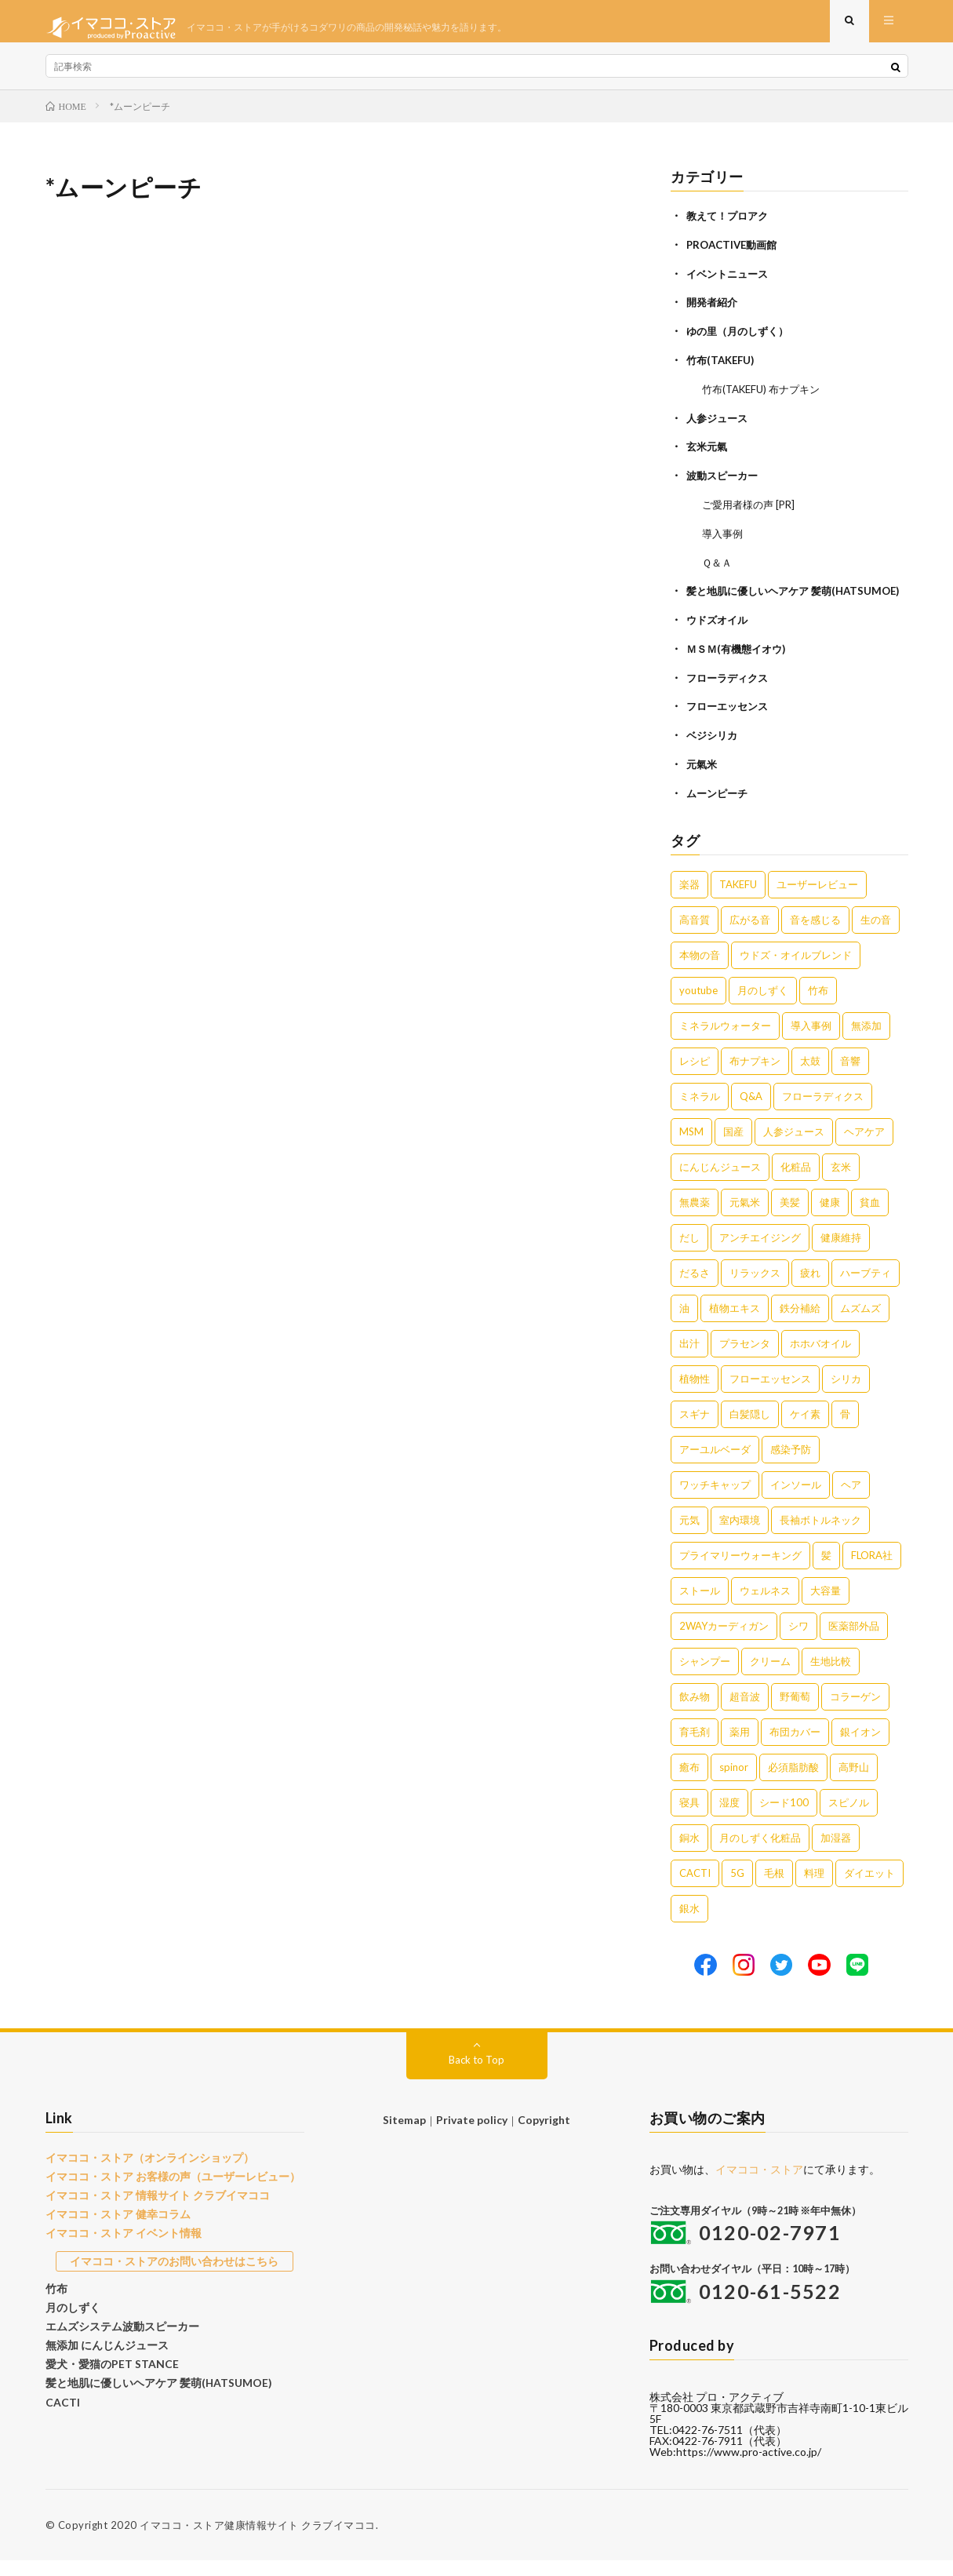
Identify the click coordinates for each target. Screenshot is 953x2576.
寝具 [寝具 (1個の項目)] (689, 1818)
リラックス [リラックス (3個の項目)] (754, 1288)
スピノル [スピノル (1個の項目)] (848, 1818)
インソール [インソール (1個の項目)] (795, 1500)
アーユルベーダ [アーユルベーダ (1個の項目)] (715, 1465)
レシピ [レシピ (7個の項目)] (694, 1076)
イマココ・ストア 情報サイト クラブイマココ (149, 2209)
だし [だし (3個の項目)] (689, 1253)
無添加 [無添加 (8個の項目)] (866, 1041)
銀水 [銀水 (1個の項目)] (689, 1924)
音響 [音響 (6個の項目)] (850, 1076)
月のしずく (70, 2314)
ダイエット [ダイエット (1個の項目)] (869, 1888)
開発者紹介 (713, 312)
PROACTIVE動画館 (735, 256)
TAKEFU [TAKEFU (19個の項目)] (738, 900)
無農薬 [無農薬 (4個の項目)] (694, 1217)
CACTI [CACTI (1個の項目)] (695, 1888)
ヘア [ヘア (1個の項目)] (851, 1500)
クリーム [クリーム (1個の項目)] (770, 1677)
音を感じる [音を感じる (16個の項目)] (815, 935)
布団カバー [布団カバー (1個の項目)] (794, 1747)
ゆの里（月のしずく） (741, 341)
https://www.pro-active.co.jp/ (748, 2467)
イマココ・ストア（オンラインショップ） (142, 2172)
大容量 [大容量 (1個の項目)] (825, 1606)
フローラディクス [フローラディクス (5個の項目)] (823, 1112)
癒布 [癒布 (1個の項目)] (689, 1782)
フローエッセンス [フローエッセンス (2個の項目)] (770, 1394)
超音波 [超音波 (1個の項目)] (744, 1712)
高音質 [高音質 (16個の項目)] (694, 935)
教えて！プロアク (730, 228)
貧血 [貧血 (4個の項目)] (870, 1217)
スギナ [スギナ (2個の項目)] (694, 1429)
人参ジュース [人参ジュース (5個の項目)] (793, 1147)
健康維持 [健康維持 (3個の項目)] (840, 1253)
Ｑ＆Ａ (718, 567)
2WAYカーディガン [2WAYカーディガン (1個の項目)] (724, 1641)
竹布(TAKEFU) (722, 369)
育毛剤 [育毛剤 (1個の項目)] (694, 1747)
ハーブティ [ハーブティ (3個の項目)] (865, 1288)
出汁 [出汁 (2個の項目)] (689, 1359)
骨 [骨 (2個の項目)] (845, 1429)
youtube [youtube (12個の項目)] (698, 1006)
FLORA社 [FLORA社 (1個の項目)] (872, 1571)
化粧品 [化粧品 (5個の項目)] (795, 1182)
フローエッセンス (730, 724)
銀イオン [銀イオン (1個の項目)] (860, 1747)
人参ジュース (719, 425)
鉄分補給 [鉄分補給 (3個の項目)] (800, 1323)
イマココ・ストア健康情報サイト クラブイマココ (258, 2540)
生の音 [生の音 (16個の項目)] (875, 935)
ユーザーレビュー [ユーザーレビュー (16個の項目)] (817, 900)
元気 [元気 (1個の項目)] (689, 1535)
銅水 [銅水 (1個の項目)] (689, 1853)
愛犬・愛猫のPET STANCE (106, 2369)
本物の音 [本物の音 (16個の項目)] (699, 970)
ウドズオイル (719, 640)
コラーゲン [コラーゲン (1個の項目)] (855, 1712)
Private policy (472, 2135)
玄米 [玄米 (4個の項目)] (841, 1182)
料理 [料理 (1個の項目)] (814, 1888)
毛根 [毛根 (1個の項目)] (774, 1888)
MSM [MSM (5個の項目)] (691, 1147)
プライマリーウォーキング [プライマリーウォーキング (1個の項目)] (740, 1571)
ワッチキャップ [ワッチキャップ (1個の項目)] (715, 1500)
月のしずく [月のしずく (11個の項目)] (762, 1006)
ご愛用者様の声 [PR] (752, 510)
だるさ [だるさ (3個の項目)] (694, 1288)
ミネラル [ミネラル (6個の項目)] (699, 1112)
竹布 (55, 2297)
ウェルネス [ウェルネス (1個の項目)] (765, 1606)
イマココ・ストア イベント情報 (118, 2244)
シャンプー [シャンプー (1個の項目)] (704, 1677)
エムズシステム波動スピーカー (116, 2332)
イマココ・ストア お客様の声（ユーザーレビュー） (163, 2190)
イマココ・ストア (759, 2185)
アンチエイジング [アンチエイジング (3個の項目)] (760, 1253)
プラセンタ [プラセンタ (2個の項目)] (744, 1359)
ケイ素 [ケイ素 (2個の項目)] (805, 1429)
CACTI (61, 2404)
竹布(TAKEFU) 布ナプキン (766, 397)
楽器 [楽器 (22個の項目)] (689, 900)
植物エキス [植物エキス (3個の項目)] (734, 1323)
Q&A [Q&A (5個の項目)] (751, 1112)
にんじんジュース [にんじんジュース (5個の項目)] (720, 1182)
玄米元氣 (708, 454)
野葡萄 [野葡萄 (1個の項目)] (795, 1712)
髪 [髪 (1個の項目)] (826, 1571)
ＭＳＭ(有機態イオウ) (739, 668)
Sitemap (407, 2135)
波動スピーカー (724, 482)
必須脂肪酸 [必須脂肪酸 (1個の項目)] (793, 1782)
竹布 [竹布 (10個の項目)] (818, 1006)
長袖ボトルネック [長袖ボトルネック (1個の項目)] (820, 1535)
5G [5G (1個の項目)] (737, 1888)
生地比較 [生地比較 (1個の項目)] (830, 1677)
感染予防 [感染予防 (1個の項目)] (790, 1465)
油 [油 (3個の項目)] (684, 1323)
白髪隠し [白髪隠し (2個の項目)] (749, 1429)
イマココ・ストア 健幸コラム (112, 2226)
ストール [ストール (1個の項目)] (699, 1606)
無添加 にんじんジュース (102, 2351)
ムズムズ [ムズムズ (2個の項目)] (860, 1323)
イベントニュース (730, 284)
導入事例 (724, 538)
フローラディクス (730, 696)
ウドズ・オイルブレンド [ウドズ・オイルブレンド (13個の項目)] (796, 970)
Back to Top (476, 2075)
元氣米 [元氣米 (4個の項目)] (744, 1217)
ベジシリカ (713, 753)
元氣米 (702, 781)
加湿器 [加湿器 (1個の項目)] (835, 1853)
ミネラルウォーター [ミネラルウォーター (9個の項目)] (725, 1041)
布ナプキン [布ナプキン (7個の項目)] (754, 1076)
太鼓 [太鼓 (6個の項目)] (810, 1076)
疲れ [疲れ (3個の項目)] (810, 1288)
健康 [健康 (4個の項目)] (830, 1217)
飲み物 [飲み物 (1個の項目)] (694, 1712)
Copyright (541, 2135)
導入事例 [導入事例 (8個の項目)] (811, 1041)
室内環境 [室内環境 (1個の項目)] (739, 1535)
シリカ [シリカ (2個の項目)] (846, 1394)
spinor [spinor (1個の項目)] (733, 1782)
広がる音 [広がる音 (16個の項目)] (749, 935)
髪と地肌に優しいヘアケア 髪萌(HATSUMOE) (150, 2386)
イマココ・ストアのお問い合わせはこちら (174, 2270)
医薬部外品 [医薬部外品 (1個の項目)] (853, 1641)
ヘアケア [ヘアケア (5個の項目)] (864, 1147)
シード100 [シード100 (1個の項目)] (784, 1818)
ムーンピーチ (719, 809)
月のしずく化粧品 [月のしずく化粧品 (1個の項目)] (760, 1853)
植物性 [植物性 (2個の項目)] (694, 1394)
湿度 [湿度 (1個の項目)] (729, 1818)
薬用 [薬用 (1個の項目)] (739, 1747)
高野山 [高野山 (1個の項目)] (853, 1782)
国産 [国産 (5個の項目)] (733, 1147)
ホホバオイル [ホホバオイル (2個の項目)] (820, 1359)
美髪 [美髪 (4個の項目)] (790, 1217)
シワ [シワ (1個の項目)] (798, 1641)
